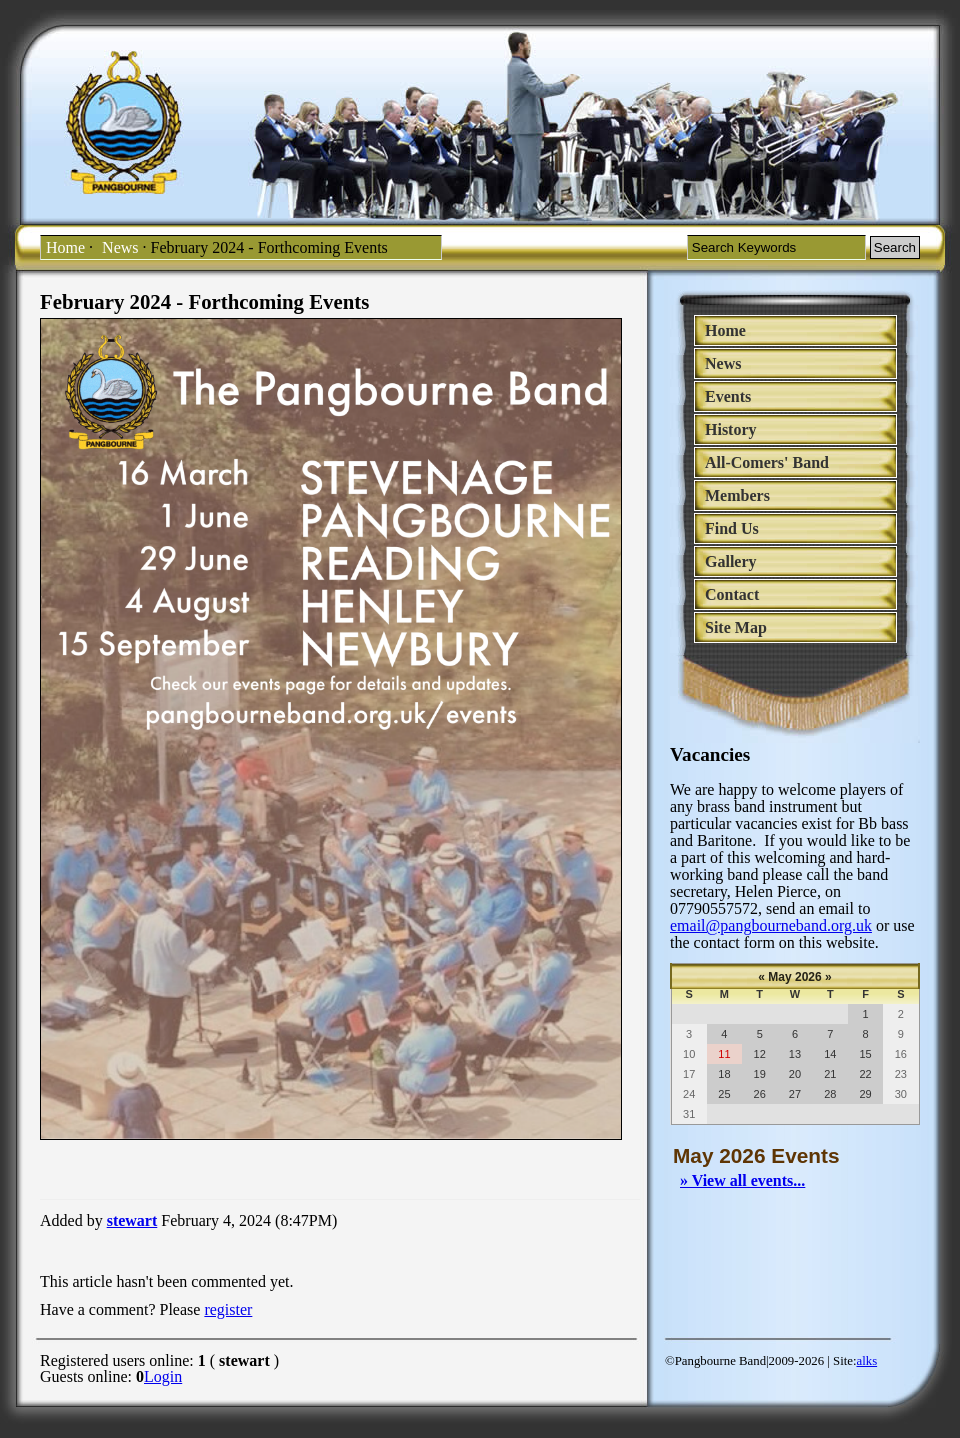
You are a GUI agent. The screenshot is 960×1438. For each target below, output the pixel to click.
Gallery (731, 561)
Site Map (736, 627)
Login (163, 1376)
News (120, 247)
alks (867, 1361)
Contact (732, 594)
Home (65, 247)
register (228, 1309)
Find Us (732, 528)
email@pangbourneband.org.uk (771, 925)
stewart (132, 1220)
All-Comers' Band (767, 462)
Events (728, 396)
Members (737, 495)
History (731, 429)
